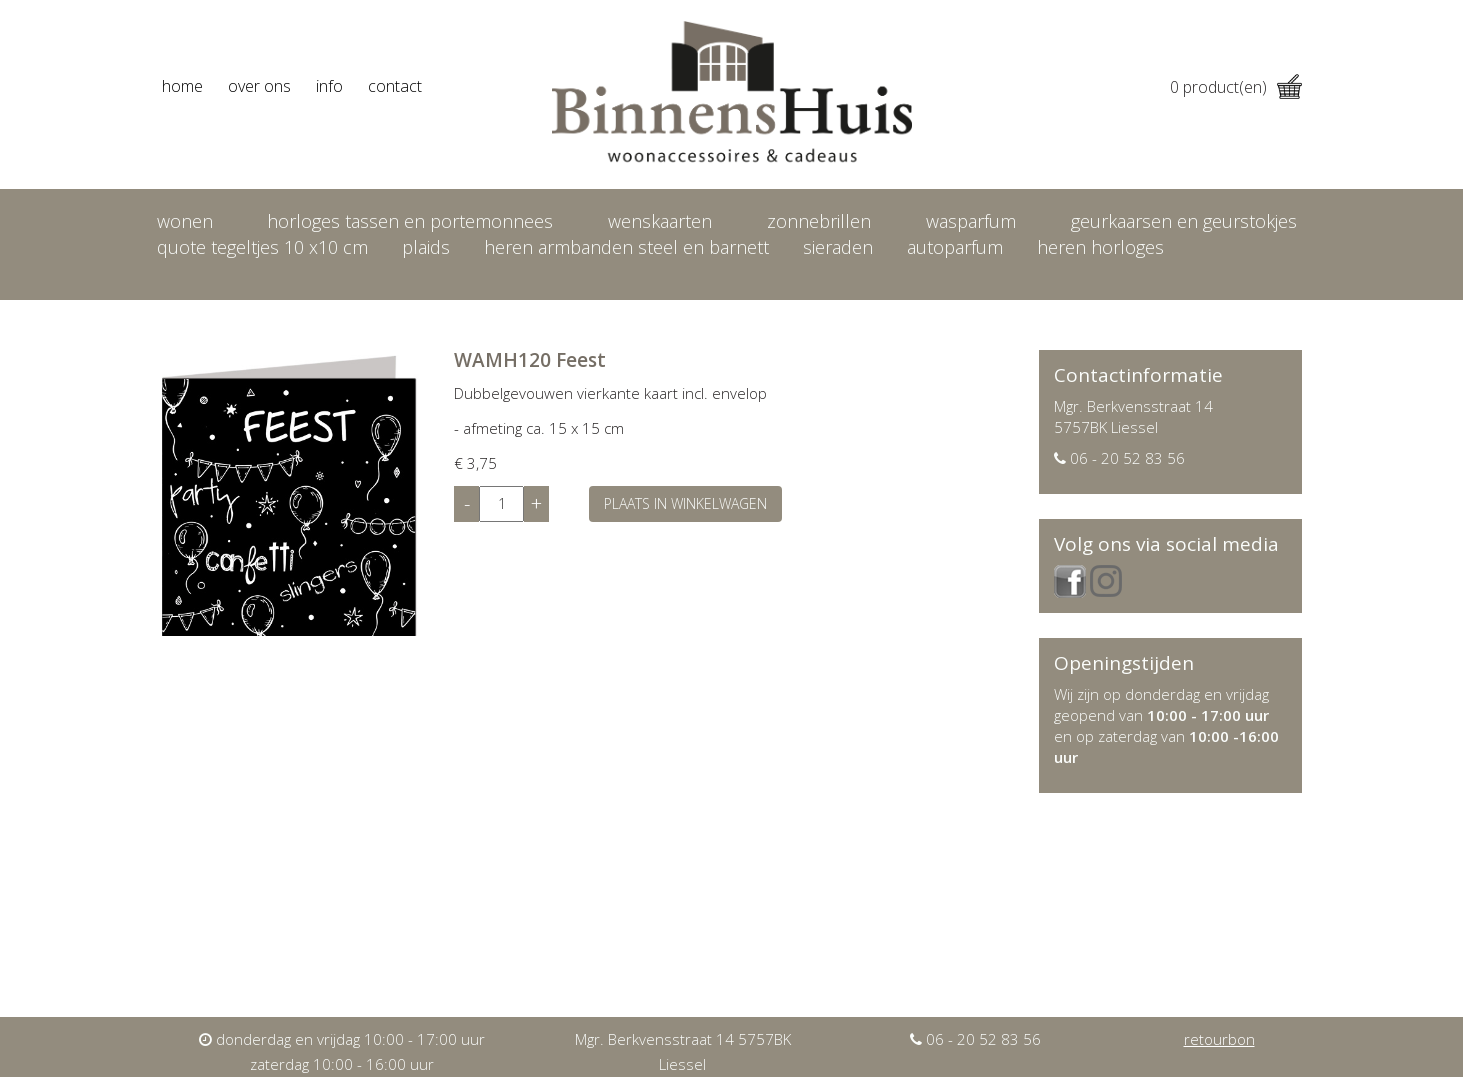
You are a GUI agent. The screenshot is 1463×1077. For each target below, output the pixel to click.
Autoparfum (955, 247)
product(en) (1236, 87)
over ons (259, 86)
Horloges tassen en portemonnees (410, 221)
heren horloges (1100, 247)
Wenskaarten (660, 221)
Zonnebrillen (819, 221)
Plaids (426, 247)
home (182, 86)
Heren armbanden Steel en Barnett (626, 247)
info (329, 86)
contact (395, 86)
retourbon (1219, 1039)
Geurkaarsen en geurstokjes (1184, 221)
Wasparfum (971, 221)
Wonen (185, 221)
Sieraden (838, 247)
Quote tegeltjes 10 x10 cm (262, 247)
